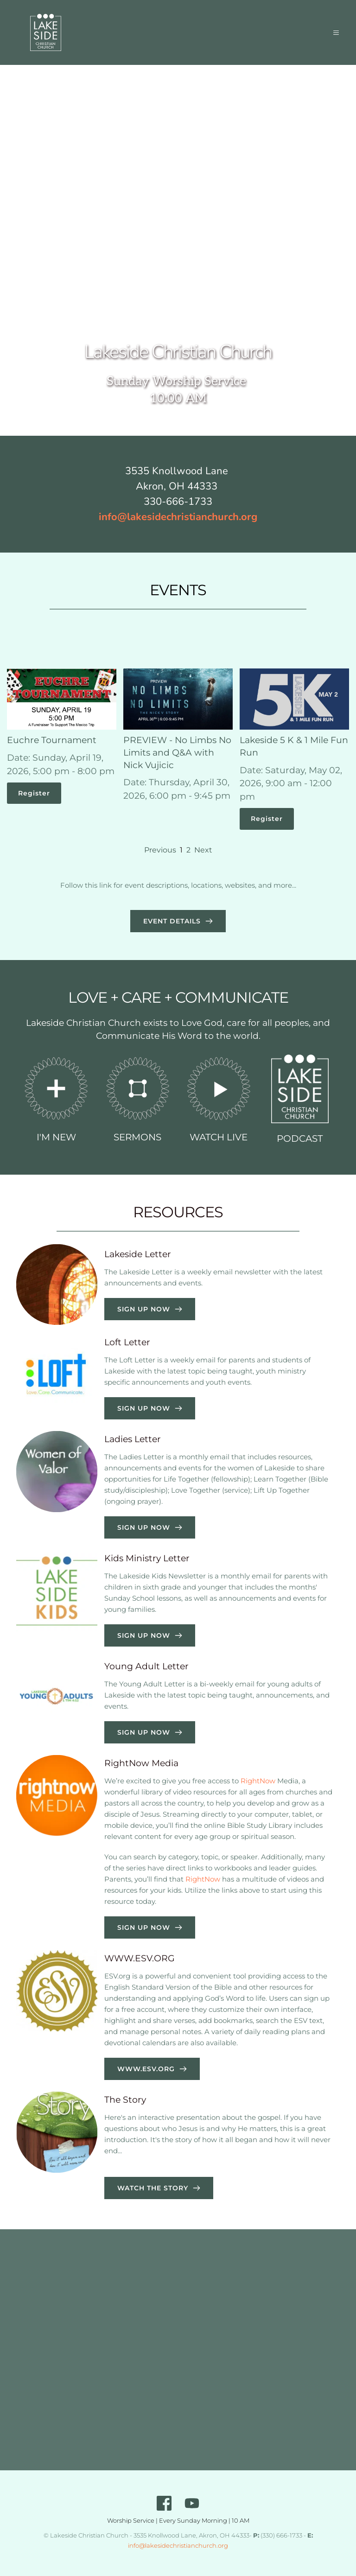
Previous (160, 850)
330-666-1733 (178, 502)
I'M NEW (56, 1137)
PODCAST (300, 1138)
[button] (332, 32)
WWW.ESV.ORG (139, 1958)
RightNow (258, 1780)
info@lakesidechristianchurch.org (178, 2545)
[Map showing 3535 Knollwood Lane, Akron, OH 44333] (178, 2349)
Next (203, 850)
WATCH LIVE (219, 1137)
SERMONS (137, 1137)
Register (34, 793)
